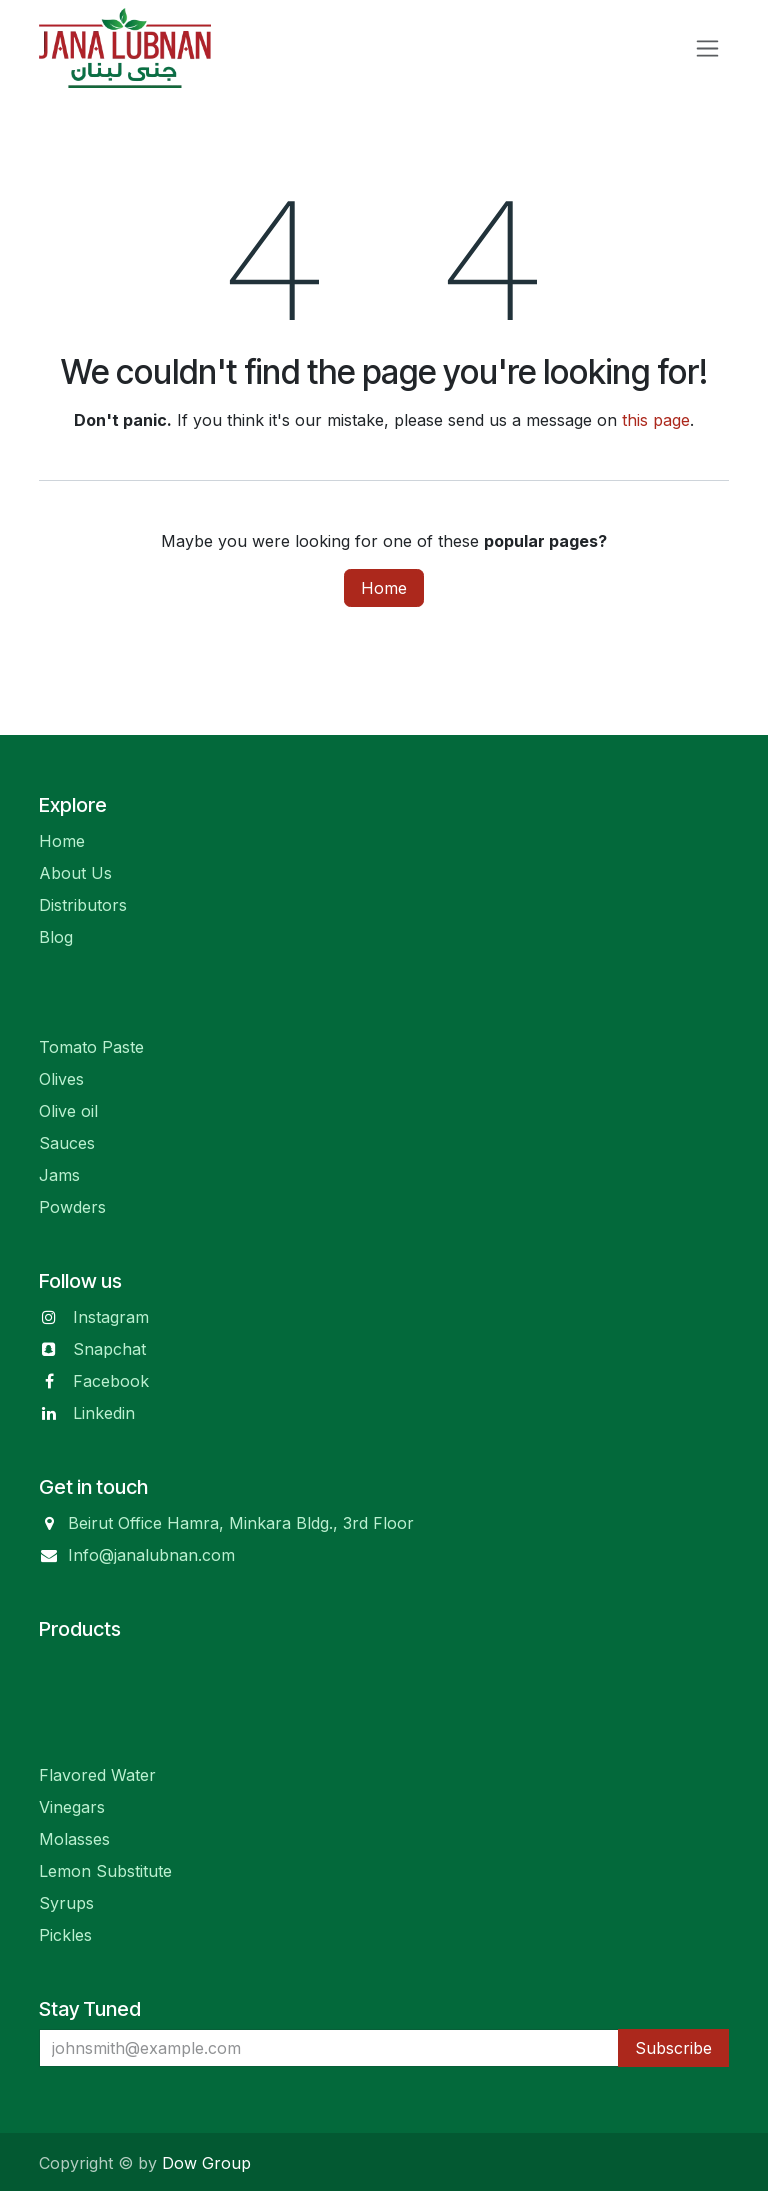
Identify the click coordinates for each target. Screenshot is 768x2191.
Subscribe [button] (673, 2048)
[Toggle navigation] (707, 48)
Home (384, 588)
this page (656, 420)
